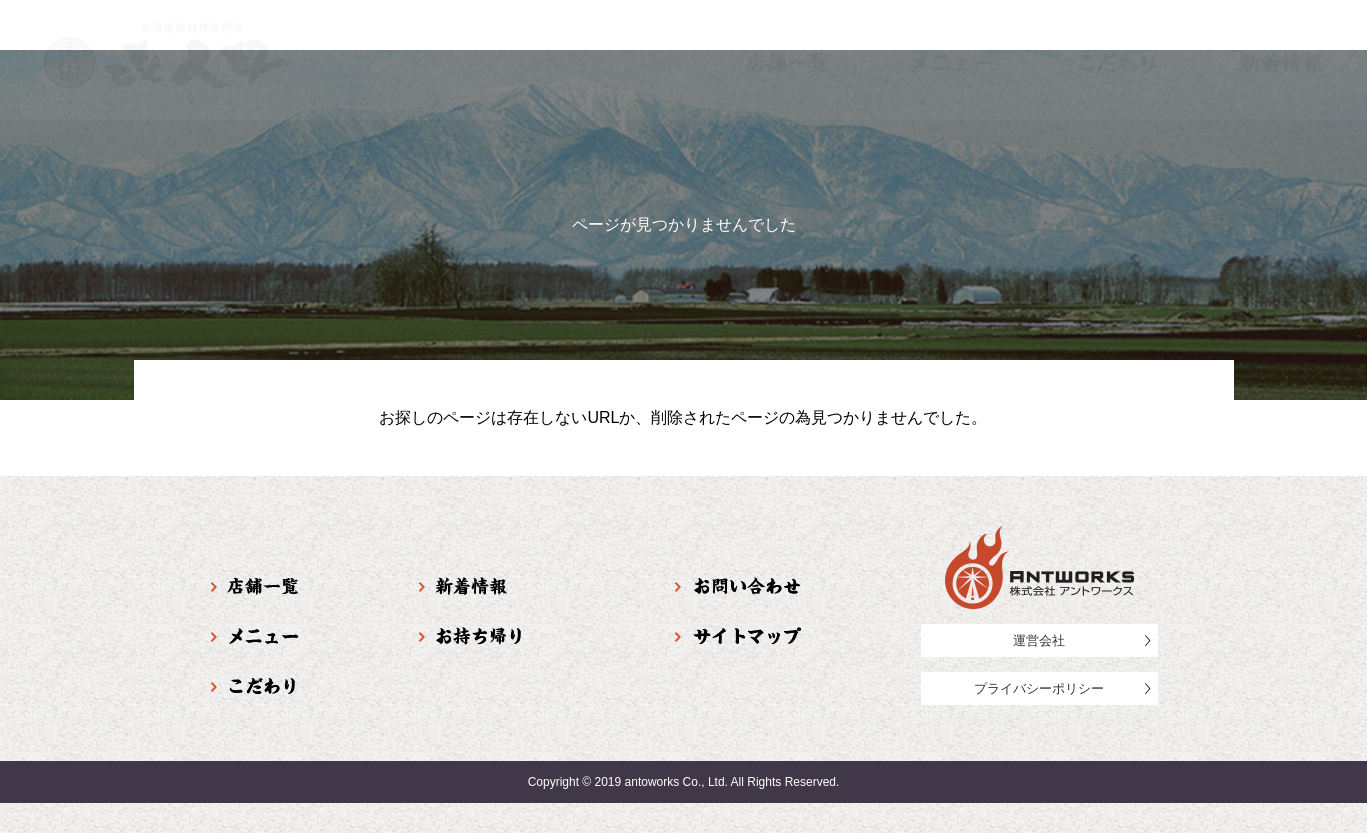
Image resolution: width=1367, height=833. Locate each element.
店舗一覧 (786, 63)
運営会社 (1039, 640)
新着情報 (1281, 63)
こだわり (1116, 63)
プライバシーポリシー (1039, 688)
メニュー (951, 63)
